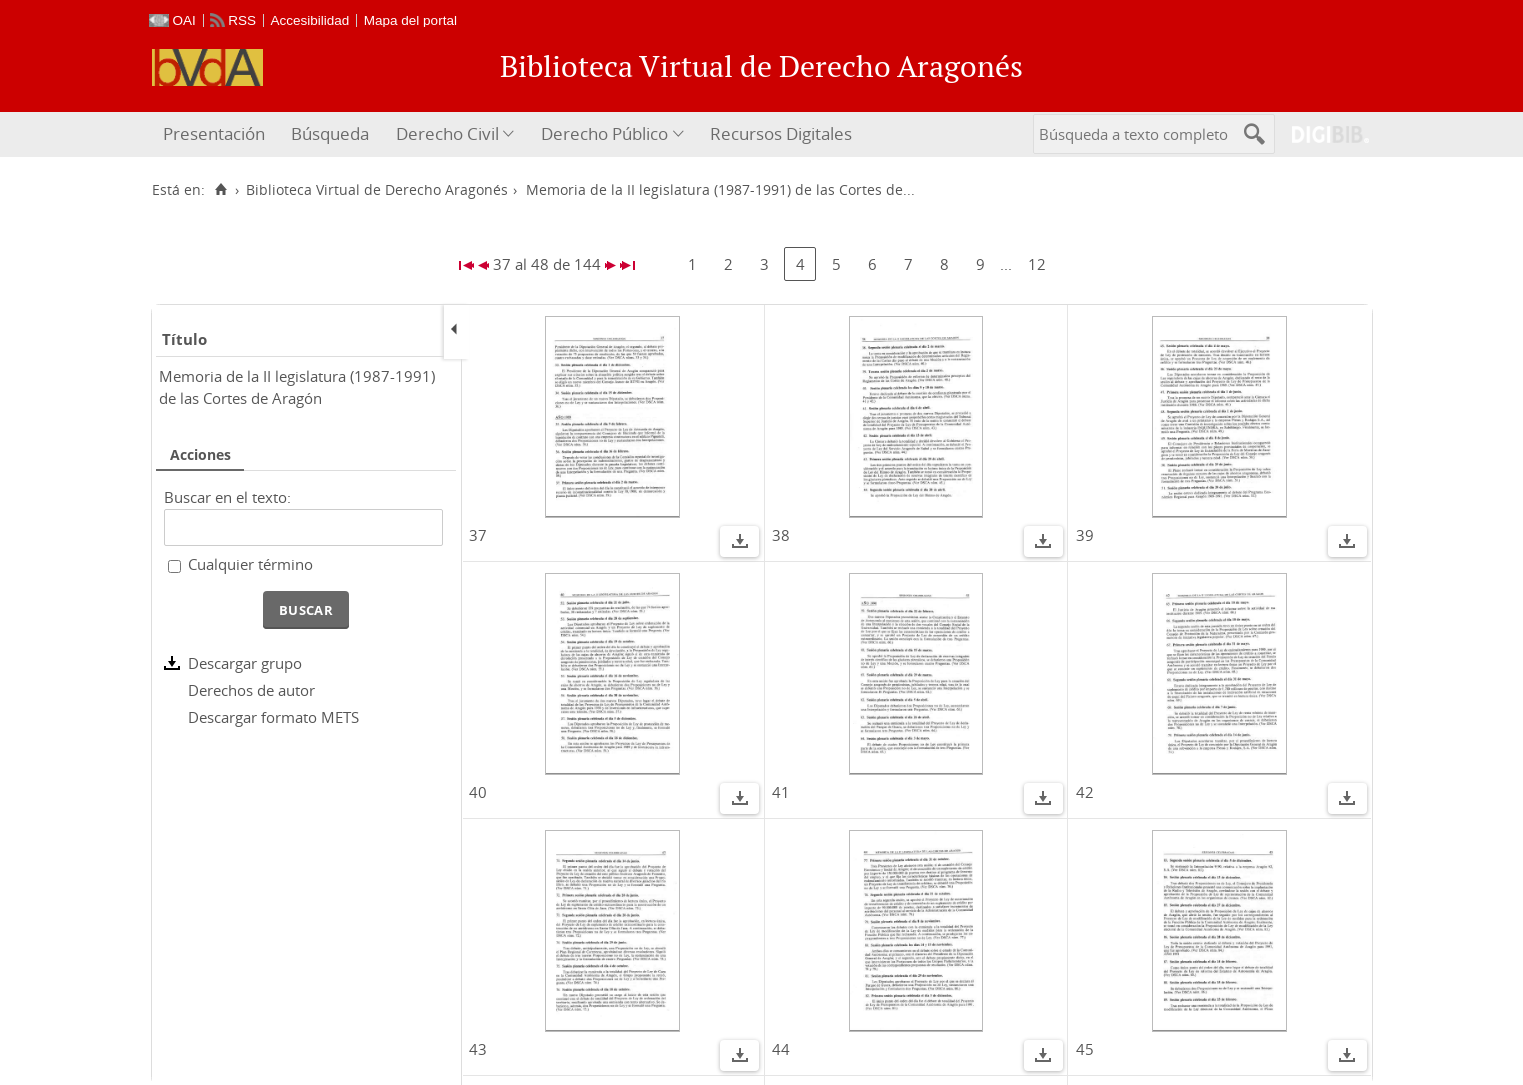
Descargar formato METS (273, 717)
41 (781, 792)
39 (1085, 535)
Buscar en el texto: (227, 497)
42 (1085, 792)
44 (781, 1049)
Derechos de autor (251, 690)
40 (478, 792)
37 (478, 535)
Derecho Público (604, 133)
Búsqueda (330, 133)
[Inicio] (221, 190)
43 (478, 1049)
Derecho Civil (447, 133)
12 (1037, 264)
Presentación (214, 133)
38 (781, 535)
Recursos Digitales (781, 133)
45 (1085, 1049)
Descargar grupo (245, 663)
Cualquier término (250, 564)
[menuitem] (216, 134)
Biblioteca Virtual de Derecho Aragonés (377, 190)
